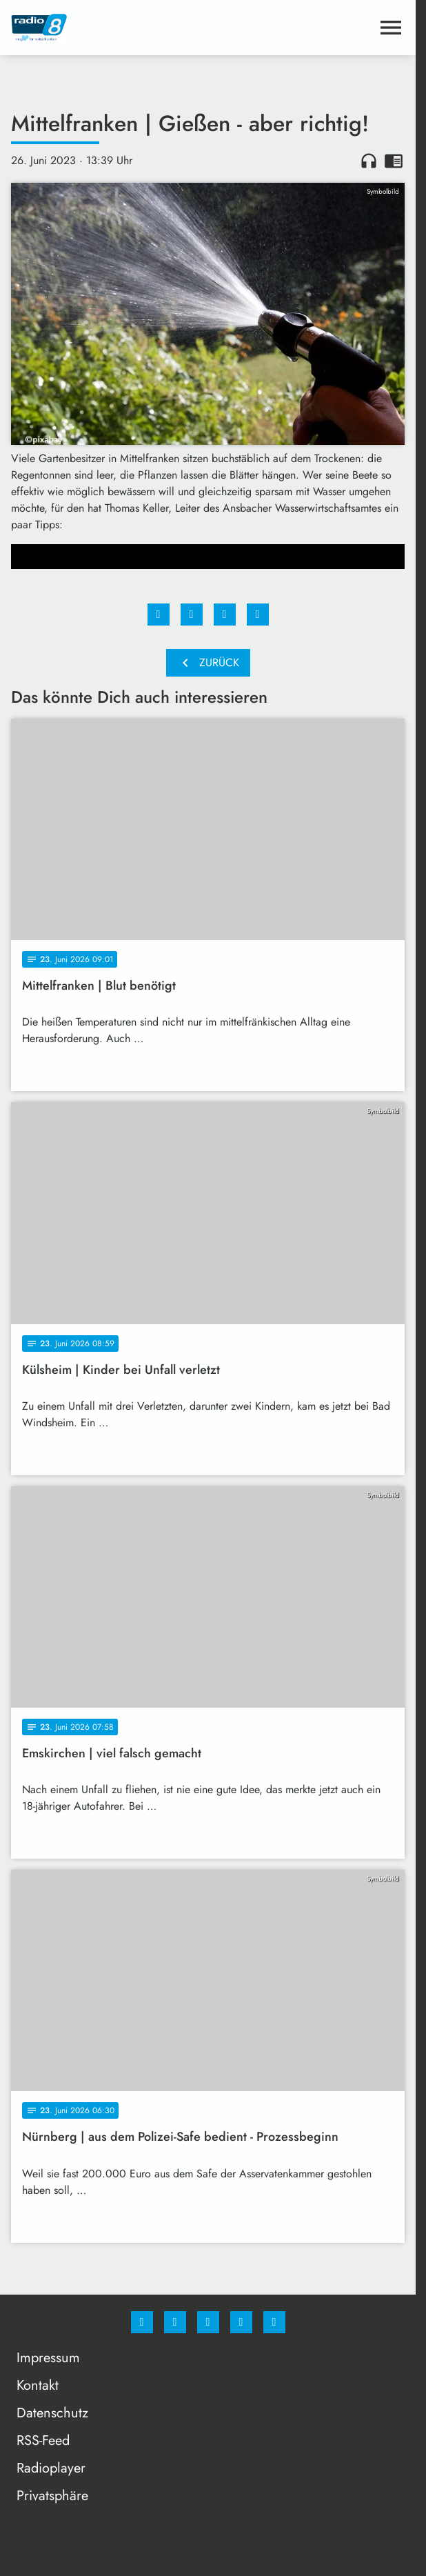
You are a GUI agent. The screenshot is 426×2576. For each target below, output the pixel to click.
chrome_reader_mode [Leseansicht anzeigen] (393, 160)
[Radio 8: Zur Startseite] (109, 27)
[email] (274, 2322)
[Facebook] (142, 2322)
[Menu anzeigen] (391, 27)
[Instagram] (175, 2322)
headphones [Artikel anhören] (368, 160)
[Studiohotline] (241, 2322)
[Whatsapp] (208, 2322)
